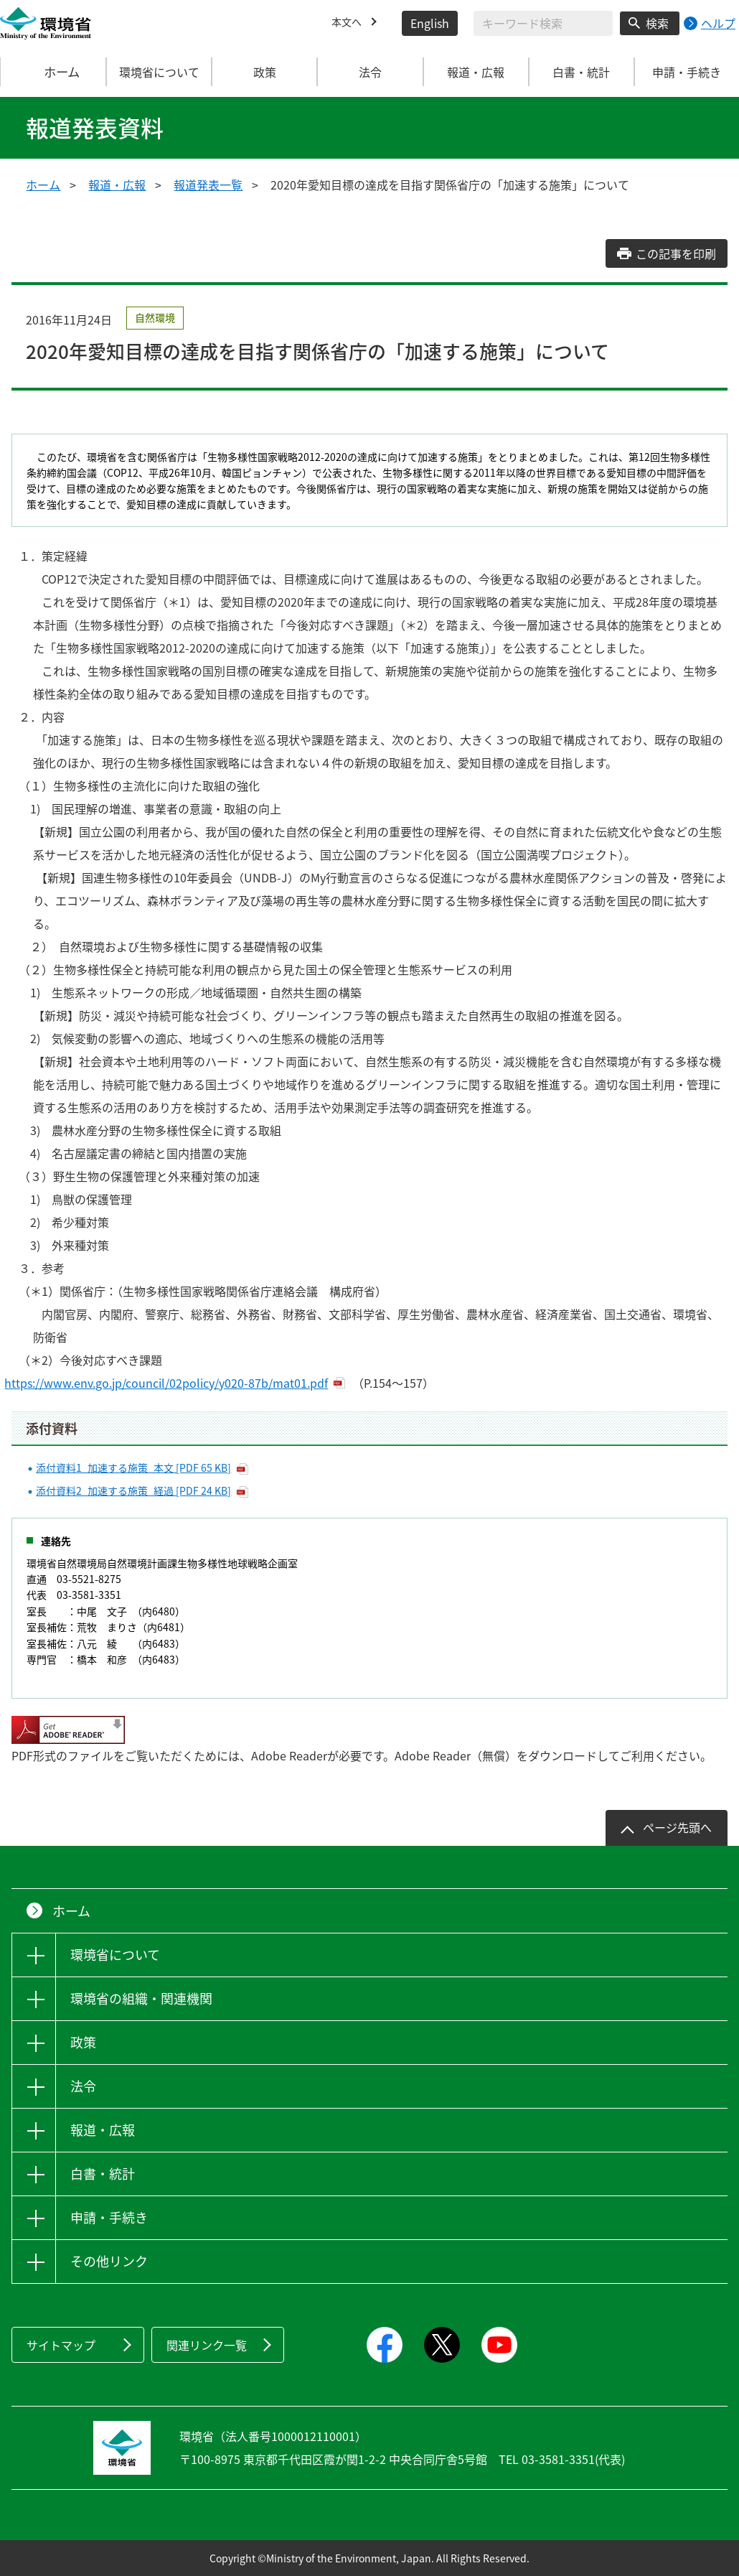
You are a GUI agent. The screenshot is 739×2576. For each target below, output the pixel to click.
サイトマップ (61, 2344)
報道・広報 (117, 184)
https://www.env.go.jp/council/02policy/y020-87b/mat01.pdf (173, 1382)
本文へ (348, 23)
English (429, 23)
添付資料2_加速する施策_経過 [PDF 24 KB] (133, 1490)
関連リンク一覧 (206, 2344)
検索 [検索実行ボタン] (657, 23)
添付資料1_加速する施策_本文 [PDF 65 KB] (133, 1467)
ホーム (54, 71)
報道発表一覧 (208, 184)
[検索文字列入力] (543, 23)
